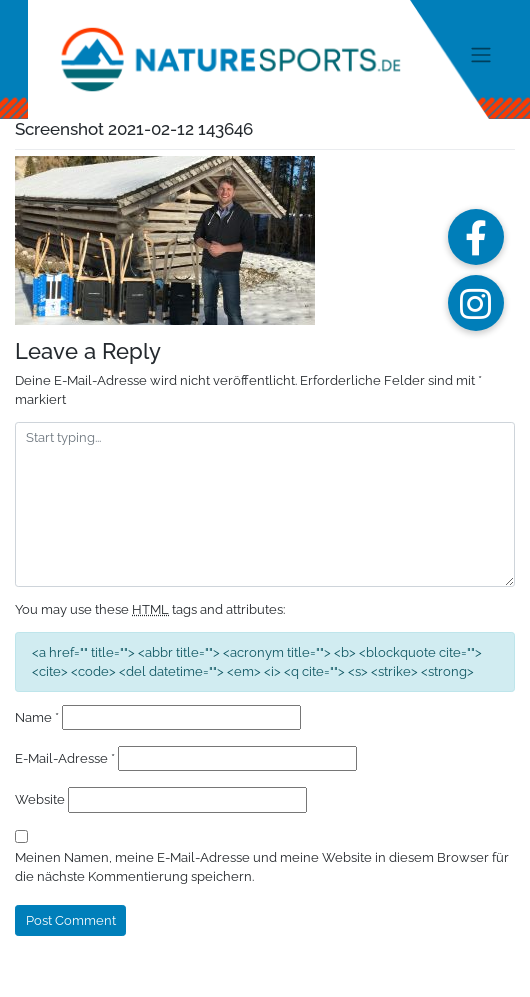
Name (37, 717)
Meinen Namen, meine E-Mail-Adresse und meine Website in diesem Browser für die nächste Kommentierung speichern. (262, 867)
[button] (476, 237)
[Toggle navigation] (480, 55)
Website (40, 799)
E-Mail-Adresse (65, 758)
